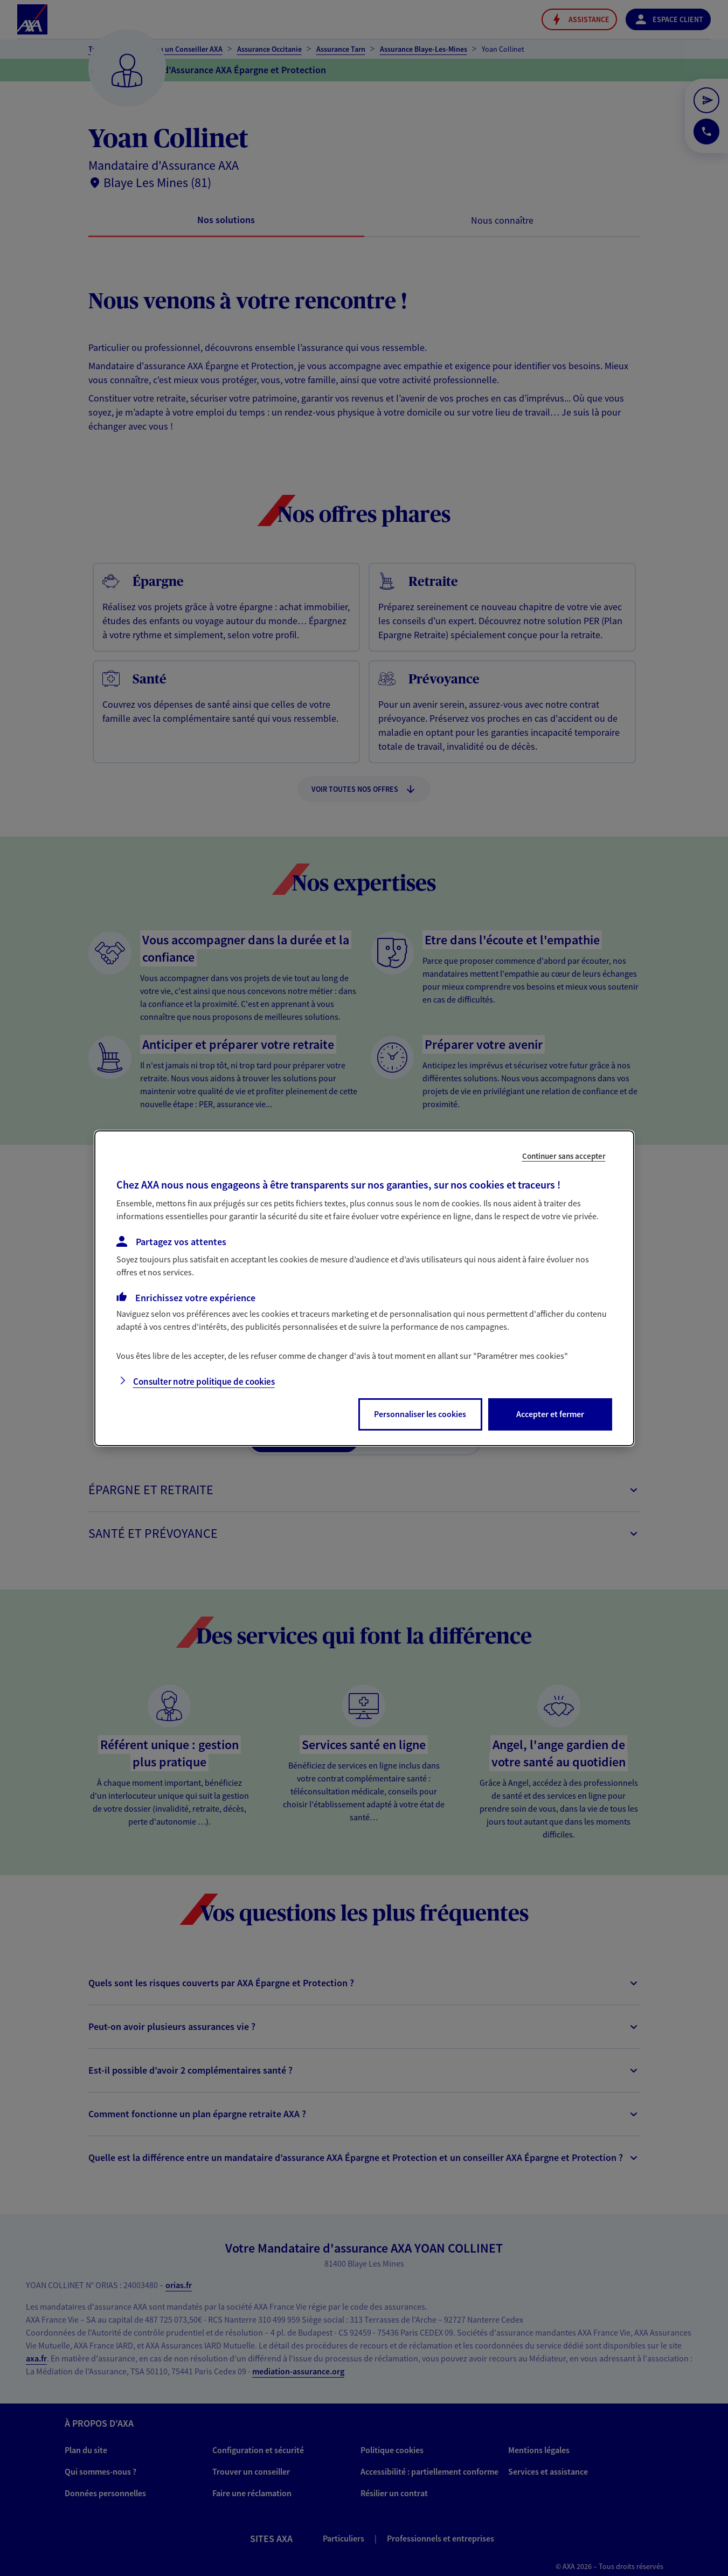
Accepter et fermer (550, 1413)
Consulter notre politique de (204, 1381)
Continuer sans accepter (564, 1155)
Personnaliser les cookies (420, 1413)
